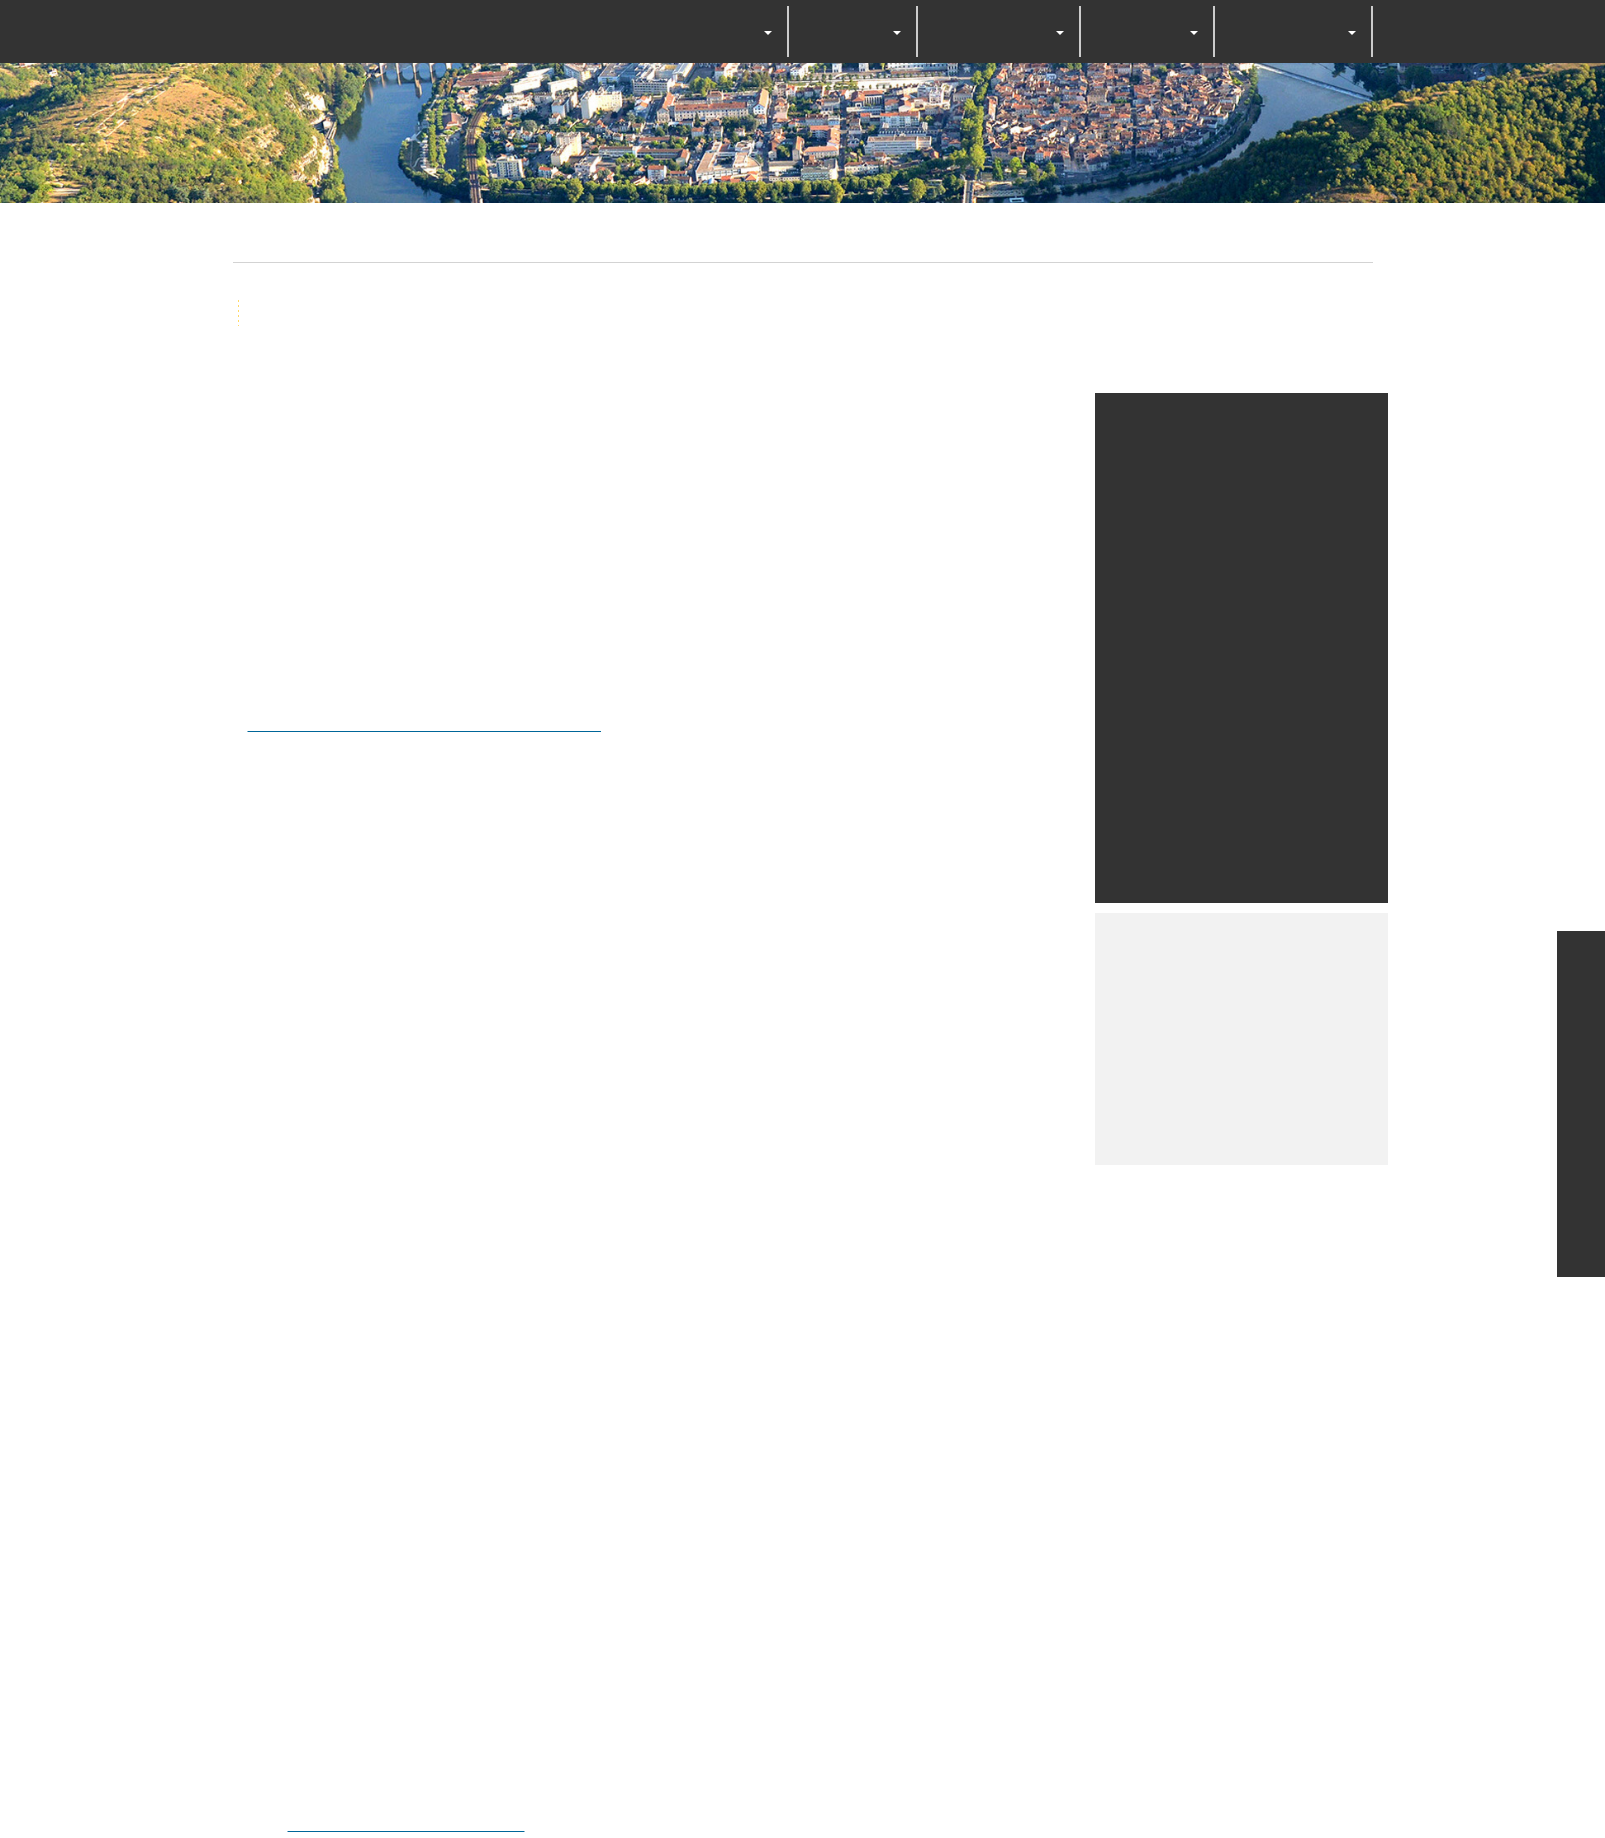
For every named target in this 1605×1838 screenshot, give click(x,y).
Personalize (963, 974)
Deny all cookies (823, 974)
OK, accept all (666, 974)
